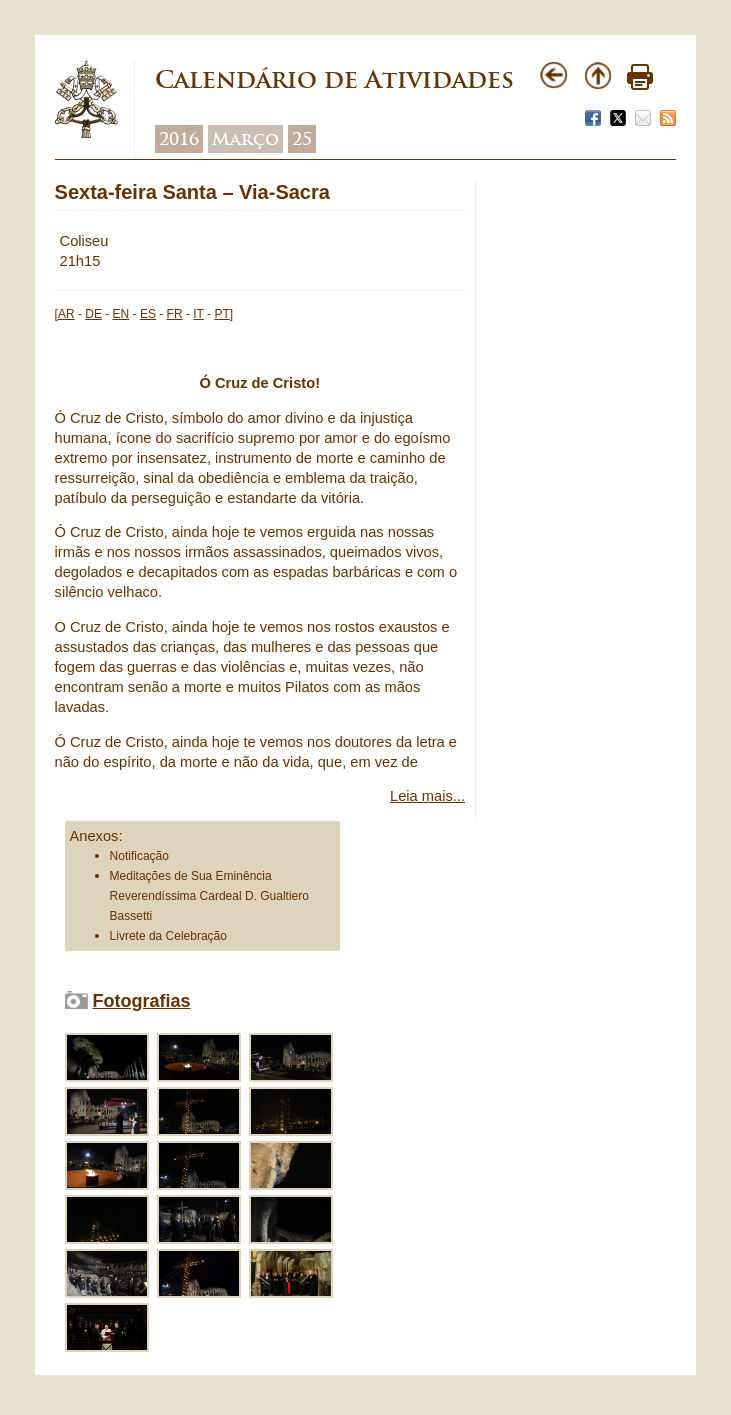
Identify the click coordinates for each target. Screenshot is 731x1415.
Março (245, 139)
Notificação (139, 856)
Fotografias (142, 1001)
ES (148, 314)
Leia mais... (427, 796)
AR (66, 314)
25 (302, 139)
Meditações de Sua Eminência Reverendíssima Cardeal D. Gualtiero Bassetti (209, 896)
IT (198, 314)
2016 (179, 139)
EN (121, 314)
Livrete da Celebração (168, 936)
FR (175, 314)
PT (221, 314)
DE (93, 314)
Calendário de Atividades (334, 79)
